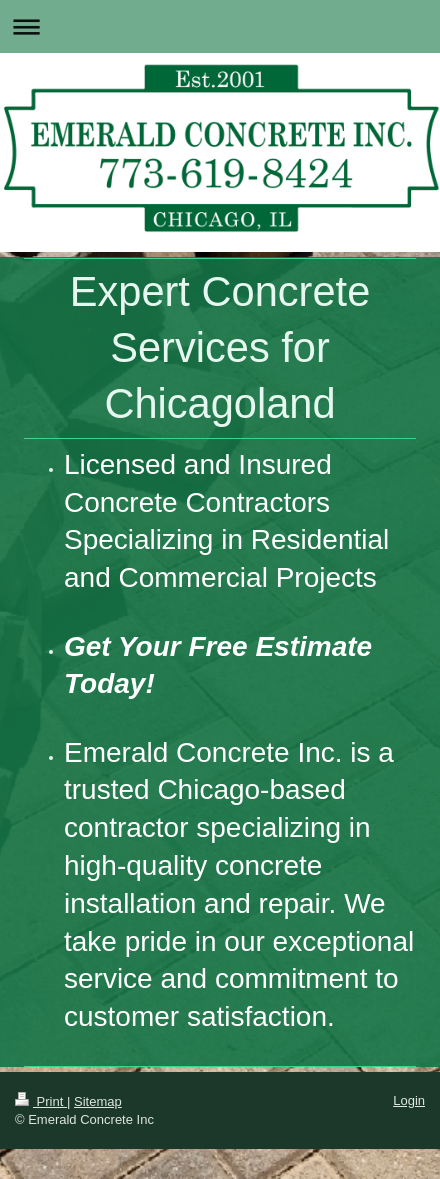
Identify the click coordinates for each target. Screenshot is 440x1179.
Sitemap (98, 1101)
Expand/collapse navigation (220, 26)
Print (41, 1101)
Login (409, 1100)
